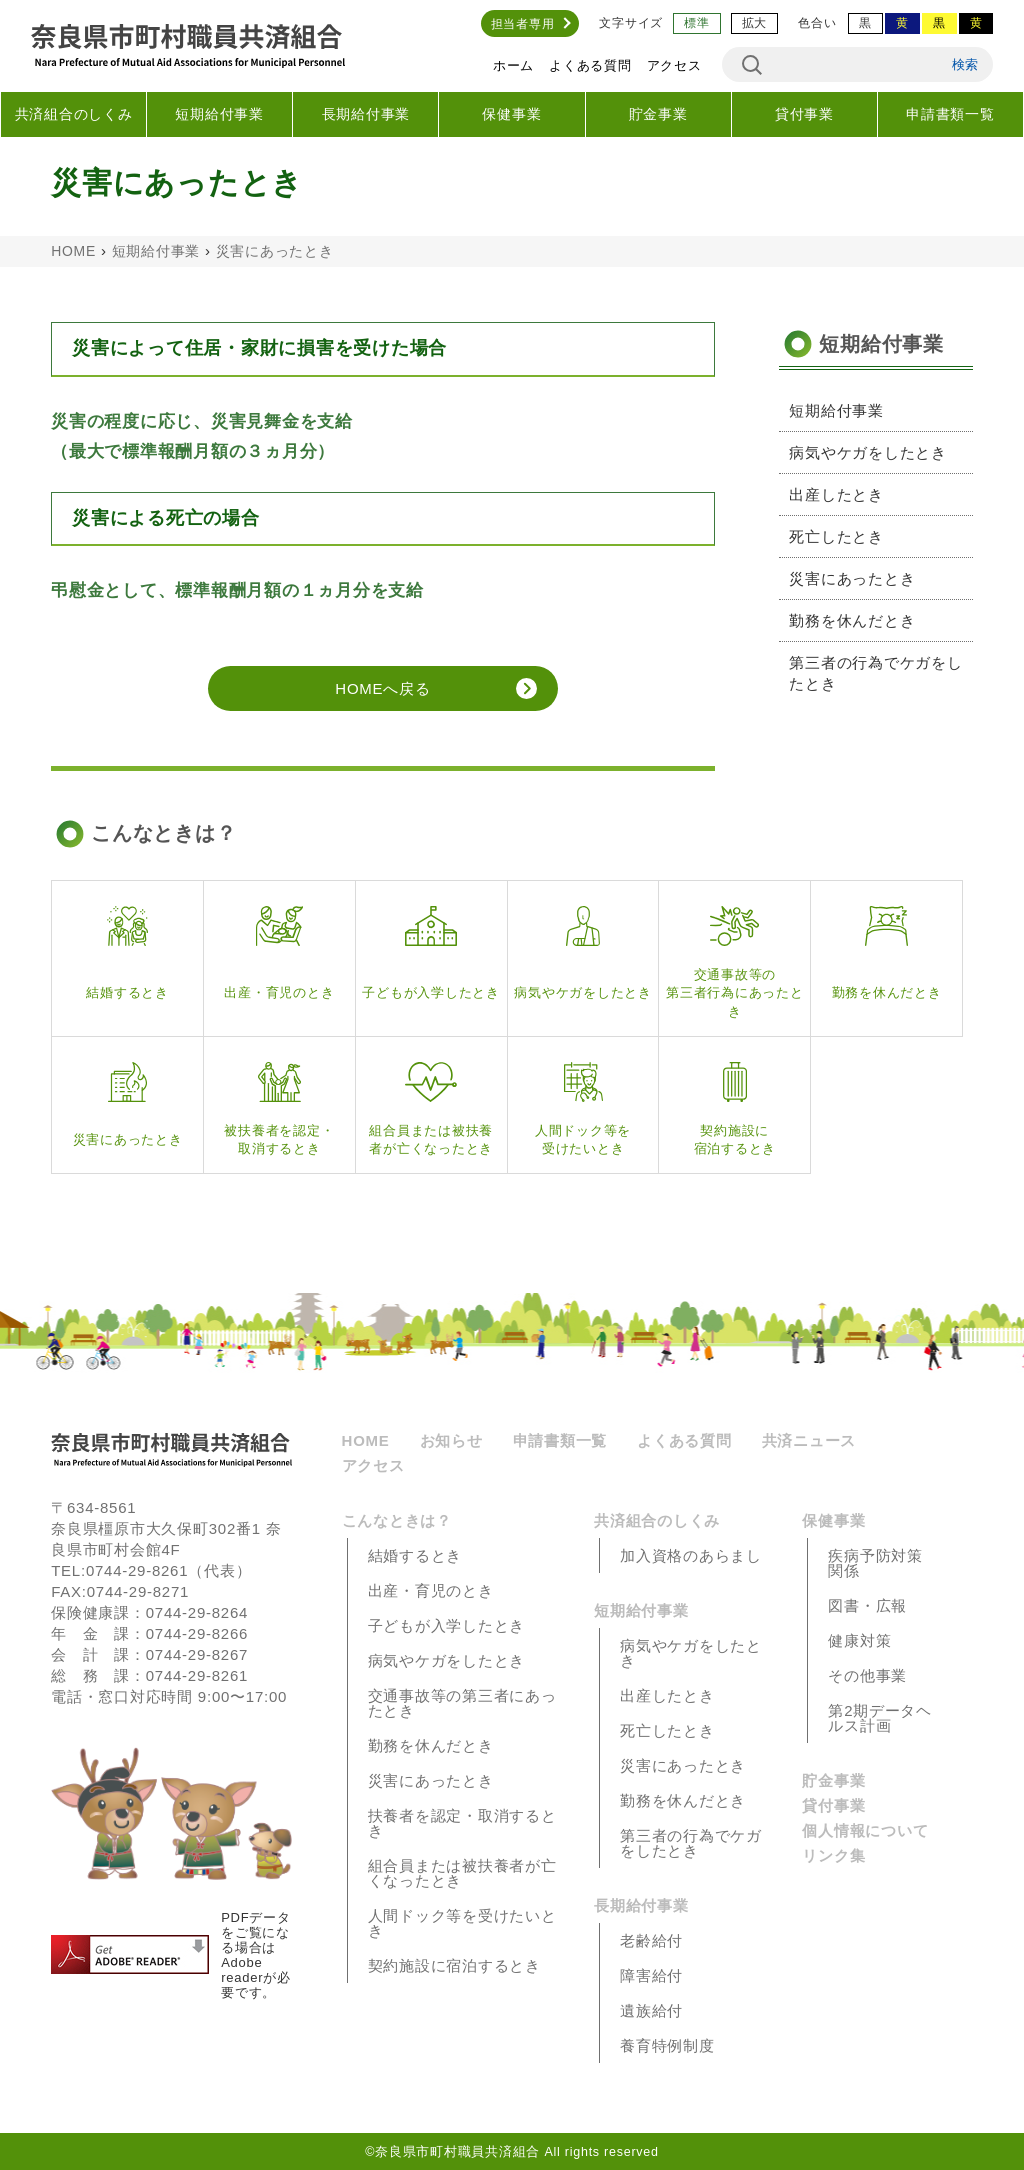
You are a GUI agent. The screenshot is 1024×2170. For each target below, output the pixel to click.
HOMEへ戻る (382, 688)
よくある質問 (590, 65)
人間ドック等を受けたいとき (462, 1923)
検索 (965, 64)
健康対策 (859, 1640)
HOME (73, 251)
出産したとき (836, 494)
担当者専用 (523, 24)
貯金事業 (658, 114)
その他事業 (867, 1675)
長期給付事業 (366, 114)
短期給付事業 (219, 114)
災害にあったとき (852, 578)
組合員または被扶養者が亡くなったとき (462, 1873)
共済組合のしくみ (74, 114)
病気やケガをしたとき (868, 452)
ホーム (513, 65)
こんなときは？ (397, 1520)
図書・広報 (867, 1605)
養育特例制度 (667, 2045)
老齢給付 (651, 1940)
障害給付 (651, 1975)
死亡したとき (836, 536)
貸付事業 (804, 114)
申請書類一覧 (950, 114)
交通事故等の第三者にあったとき (462, 1703)
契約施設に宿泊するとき (454, 1965)
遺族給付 (651, 2010)
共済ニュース (809, 1440)
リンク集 (833, 1855)
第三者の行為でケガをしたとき (875, 673)
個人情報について (865, 1830)
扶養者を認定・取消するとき (462, 1823)
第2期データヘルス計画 (880, 1718)
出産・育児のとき (431, 1590)
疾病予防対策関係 (875, 1563)
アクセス (674, 65)
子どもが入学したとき (447, 1625)
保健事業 (511, 114)
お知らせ (451, 1440)
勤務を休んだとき (852, 620)
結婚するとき (415, 1555)
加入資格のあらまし (691, 1555)
